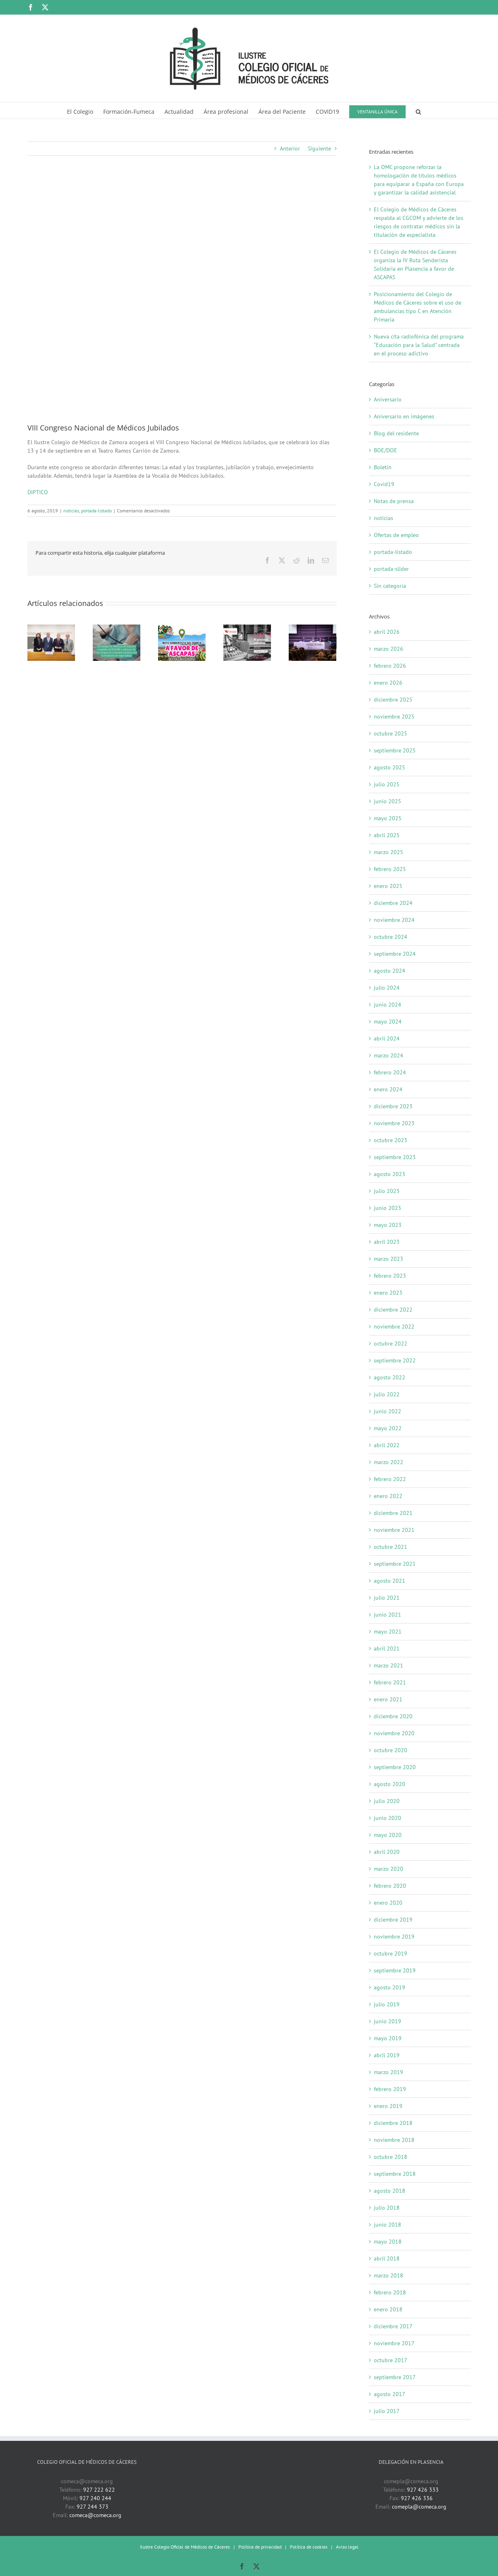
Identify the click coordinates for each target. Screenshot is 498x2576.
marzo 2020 (388, 1868)
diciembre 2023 (393, 1106)
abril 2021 (387, 1648)
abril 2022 (387, 1445)
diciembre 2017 (393, 2326)
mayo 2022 (388, 1428)
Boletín (383, 467)
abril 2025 (387, 835)
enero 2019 (388, 2106)
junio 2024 (387, 1004)
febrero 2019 (390, 2089)
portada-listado (96, 511)
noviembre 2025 (394, 716)
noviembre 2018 (394, 2140)
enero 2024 (388, 1089)
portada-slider (391, 568)
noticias (71, 511)
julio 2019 (387, 2004)
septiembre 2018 (395, 2173)
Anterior (290, 148)
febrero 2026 (390, 665)
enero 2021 (388, 1699)
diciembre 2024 (393, 903)
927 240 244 (95, 2498)
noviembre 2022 (394, 1326)
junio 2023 (387, 1208)
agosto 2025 (389, 767)
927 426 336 (417, 2498)
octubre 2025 (390, 733)
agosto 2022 (389, 1377)
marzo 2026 (388, 648)
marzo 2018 (388, 2275)
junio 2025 (387, 801)
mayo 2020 (388, 1835)
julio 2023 (387, 1191)
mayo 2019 (388, 2038)
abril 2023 (387, 1241)
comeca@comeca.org (95, 2515)
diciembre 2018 (393, 2123)
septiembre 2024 (395, 953)
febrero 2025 (390, 869)
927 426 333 (423, 2489)
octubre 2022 (390, 1343)
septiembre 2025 (395, 750)
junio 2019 (387, 2021)
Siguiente (319, 148)
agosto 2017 (389, 2394)
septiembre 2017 (395, 2377)
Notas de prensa (394, 501)
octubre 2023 (390, 1140)
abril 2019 (387, 2055)
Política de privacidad (259, 2547)
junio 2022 (387, 1411)
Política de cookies (308, 2547)
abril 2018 (387, 2258)
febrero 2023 (390, 1275)
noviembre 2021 (394, 1529)
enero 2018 (388, 2309)
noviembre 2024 (394, 919)
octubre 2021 (390, 1546)
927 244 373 (92, 2506)
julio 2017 (387, 2411)
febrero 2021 (390, 1682)
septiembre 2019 (395, 1970)
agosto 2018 (389, 2190)
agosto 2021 (389, 1580)
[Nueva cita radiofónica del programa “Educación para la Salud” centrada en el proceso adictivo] (247, 628)
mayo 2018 (388, 2241)
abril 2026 (387, 631)
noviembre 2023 (394, 1123)
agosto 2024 (389, 970)
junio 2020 (387, 1818)
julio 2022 (387, 1394)
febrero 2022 (390, 1479)
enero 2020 (388, 1902)
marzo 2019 (388, 2072)
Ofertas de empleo (396, 535)
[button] (418, 110)
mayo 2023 (388, 1224)
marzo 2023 (388, 1258)
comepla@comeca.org (419, 2506)
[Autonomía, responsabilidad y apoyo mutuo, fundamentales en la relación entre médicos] (312, 628)
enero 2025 (388, 886)
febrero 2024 (390, 1072)
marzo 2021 (388, 1665)
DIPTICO (37, 492)
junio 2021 (387, 1614)
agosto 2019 (389, 1987)
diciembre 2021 (393, 1513)
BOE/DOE (385, 450)
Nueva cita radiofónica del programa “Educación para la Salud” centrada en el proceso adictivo (419, 345)
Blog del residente (396, 433)
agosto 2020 (389, 1784)
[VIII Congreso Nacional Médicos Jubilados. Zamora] (182, 295)
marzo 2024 (388, 1055)
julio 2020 (387, 1801)
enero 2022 (388, 1496)
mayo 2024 (388, 1021)
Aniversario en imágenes (404, 416)
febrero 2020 (390, 1885)
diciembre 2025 (393, 699)
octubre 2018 (390, 2156)
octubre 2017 (390, 2360)
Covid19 (384, 484)
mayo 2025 (388, 818)
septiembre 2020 (395, 1767)
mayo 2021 (388, 1631)
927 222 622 (99, 2489)
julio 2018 (387, 2207)
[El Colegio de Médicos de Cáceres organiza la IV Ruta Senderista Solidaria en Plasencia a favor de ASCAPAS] (182, 628)
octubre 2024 (390, 936)
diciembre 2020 (393, 1716)
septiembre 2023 (395, 1157)
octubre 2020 (390, 1750)
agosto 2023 (389, 1174)
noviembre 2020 (394, 1733)
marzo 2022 (388, 1462)
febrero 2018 (390, 2292)
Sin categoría (390, 585)
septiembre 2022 (395, 1360)
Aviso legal (347, 2547)
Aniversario (388, 399)
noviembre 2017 (394, 2343)
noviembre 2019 (394, 1936)
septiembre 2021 (395, 1563)
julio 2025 (387, 784)
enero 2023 (388, 1292)
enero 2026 (388, 682)
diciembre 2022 (393, 1309)
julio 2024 (387, 987)
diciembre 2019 (393, 1919)
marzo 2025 (388, 852)
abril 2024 (387, 1038)
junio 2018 (387, 2224)
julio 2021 (387, 1597)
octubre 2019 (390, 1953)
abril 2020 (387, 1851)
